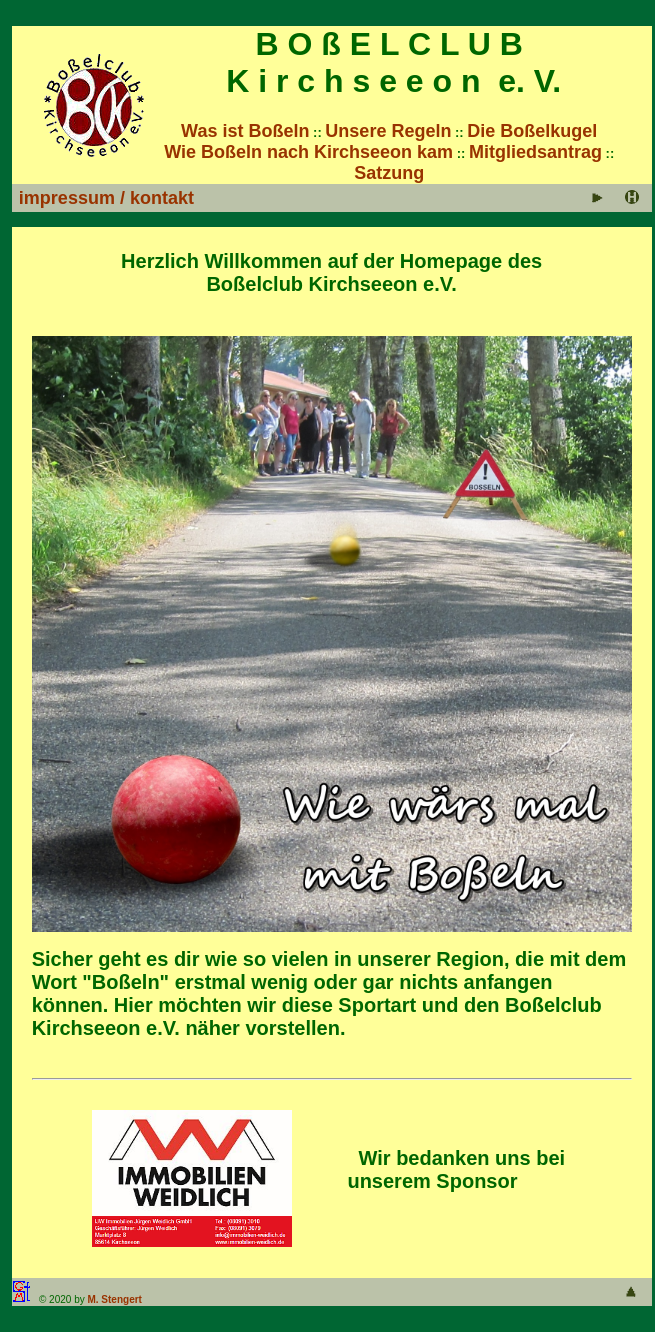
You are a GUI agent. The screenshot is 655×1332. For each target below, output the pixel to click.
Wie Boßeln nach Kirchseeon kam (308, 152)
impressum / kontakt (106, 198)
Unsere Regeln (388, 131)
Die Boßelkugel (532, 131)
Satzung (389, 173)
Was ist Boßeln (245, 131)
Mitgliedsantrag (535, 152)
